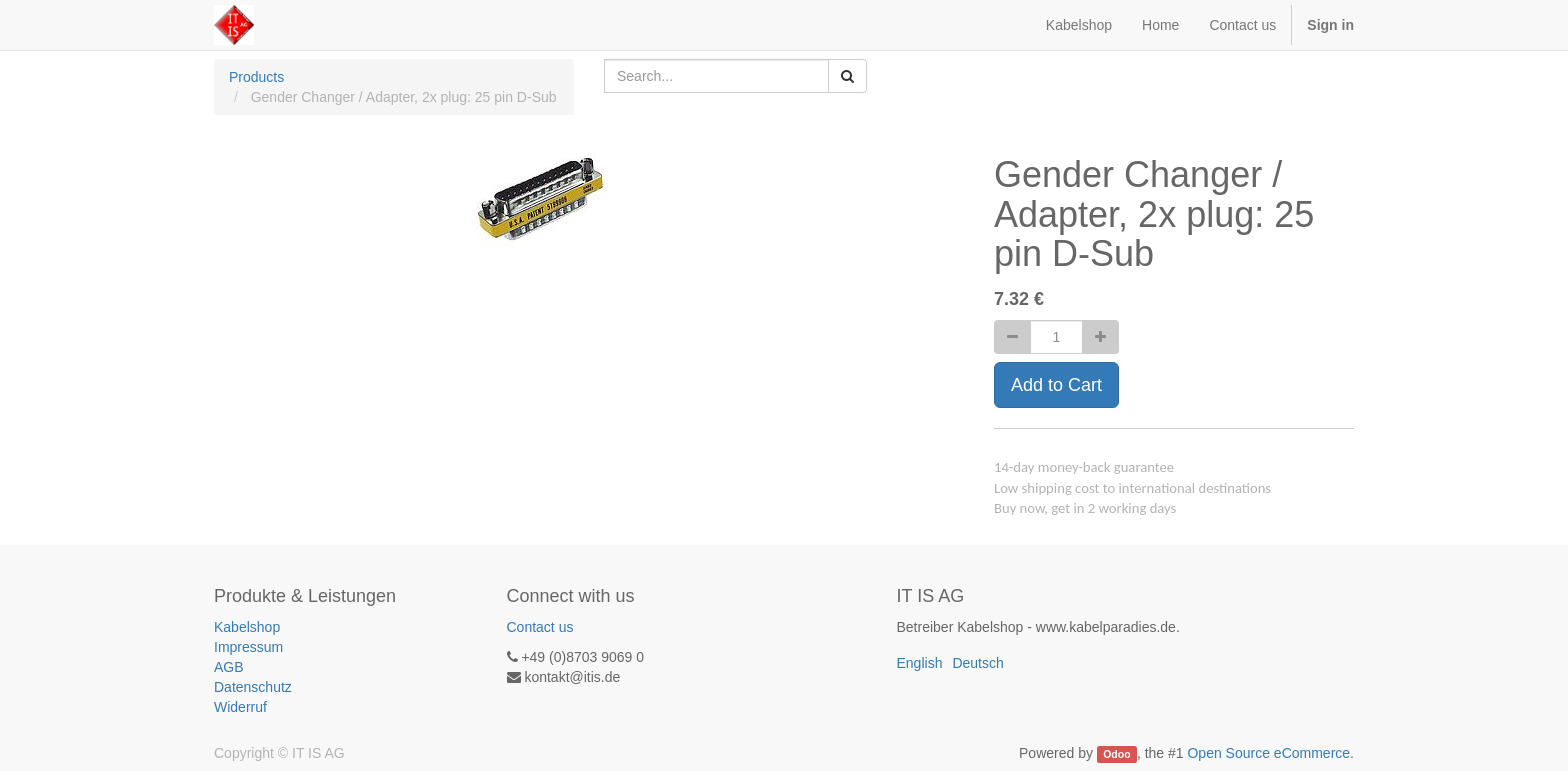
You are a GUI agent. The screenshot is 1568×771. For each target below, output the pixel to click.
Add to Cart (1056, 385)
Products (256, 77)
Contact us (540, 627)
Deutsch (977, 663)
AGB (229, 667)
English (920, 663)
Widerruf (240, 707)
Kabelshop (247, 627)
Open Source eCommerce (1268, 753)
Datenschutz (253, 687)
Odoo (1116, 754)
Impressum (248, 647)
